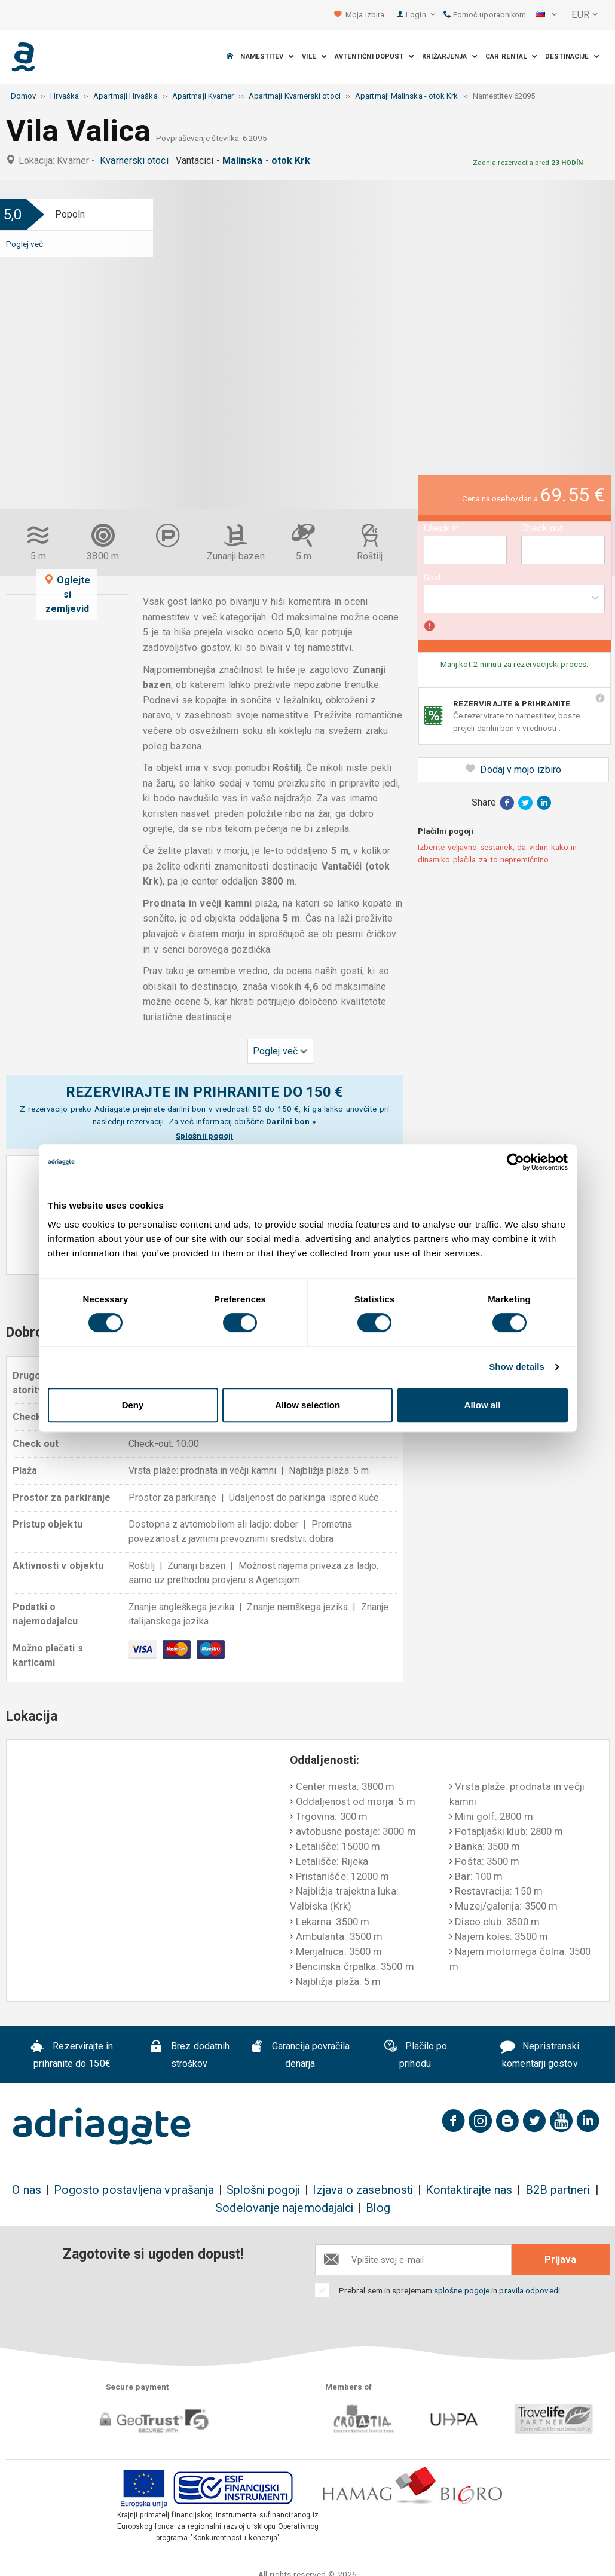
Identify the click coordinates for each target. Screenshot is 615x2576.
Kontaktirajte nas (469, 2190)
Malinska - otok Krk (269, 160)
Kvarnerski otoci (136, 160)
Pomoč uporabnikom (485, 14)
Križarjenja (450, 56)
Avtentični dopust (375, 56)
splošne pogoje (461, 2290)
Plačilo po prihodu (415, 2054)
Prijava (560, 2259)
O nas (26, 2190)
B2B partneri (557, 2190)
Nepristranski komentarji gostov (539, 2054)
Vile (314, 56)
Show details (516, 1367)
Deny (133, 1405)
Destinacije (572, 56)
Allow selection (307, 1405)
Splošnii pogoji (204, 1135)
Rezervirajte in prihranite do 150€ (71, 2054)
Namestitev (267, 56)
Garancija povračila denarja (300, 2054)
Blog (378, 2208)
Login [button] (420, 14)
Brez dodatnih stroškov (189, 2054)
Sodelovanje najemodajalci (284, 2208)
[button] (546, 15)
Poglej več (25, 244)
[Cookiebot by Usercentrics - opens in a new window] (515, 1162)
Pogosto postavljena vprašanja (134, 2190)
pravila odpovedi (529, 2290)
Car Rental (511, 56)
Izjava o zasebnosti (363, 2190)
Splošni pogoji (263, 2190)
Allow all (482, 1405)
